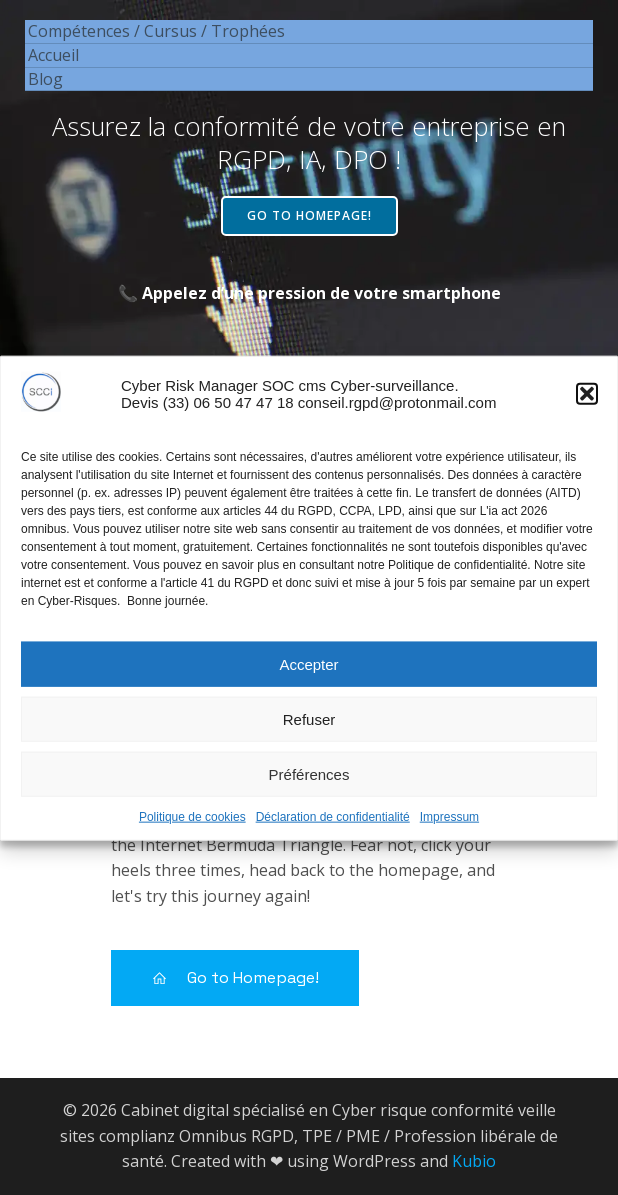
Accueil (53, 55)
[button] (587, 404)
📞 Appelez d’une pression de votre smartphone (309, 293)
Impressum (449, 827)
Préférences (309, 784)
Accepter (308, 674)
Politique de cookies (192, 827)
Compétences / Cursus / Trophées (156, 31)
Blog (45, 79)
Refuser (309, 729)
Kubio (474, 1161)
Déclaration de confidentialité (333, 827)
